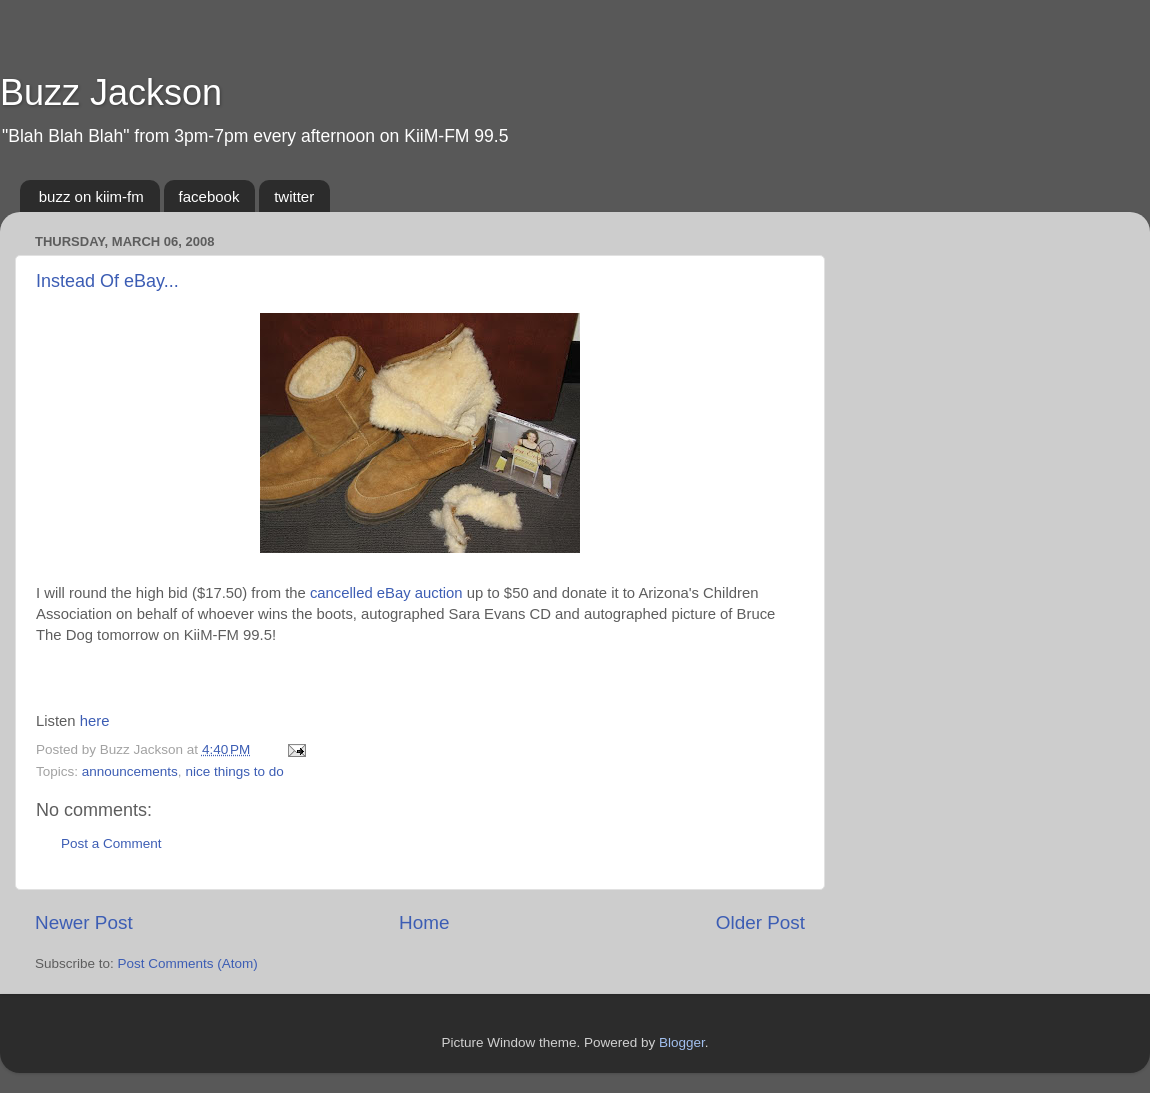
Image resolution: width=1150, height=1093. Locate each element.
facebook (209, 196)
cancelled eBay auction (386, 593)
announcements (130, 771)
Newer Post (84, 922)
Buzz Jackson (111, 92)
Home (424, 922)
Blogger (682, 1042)
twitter (294, 196)
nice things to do (234, 771)
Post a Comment (111, 843)
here (95, 721)
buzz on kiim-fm (91, 196)
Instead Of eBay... (107, 281)
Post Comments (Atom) (188, 963)
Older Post (760, 922)
